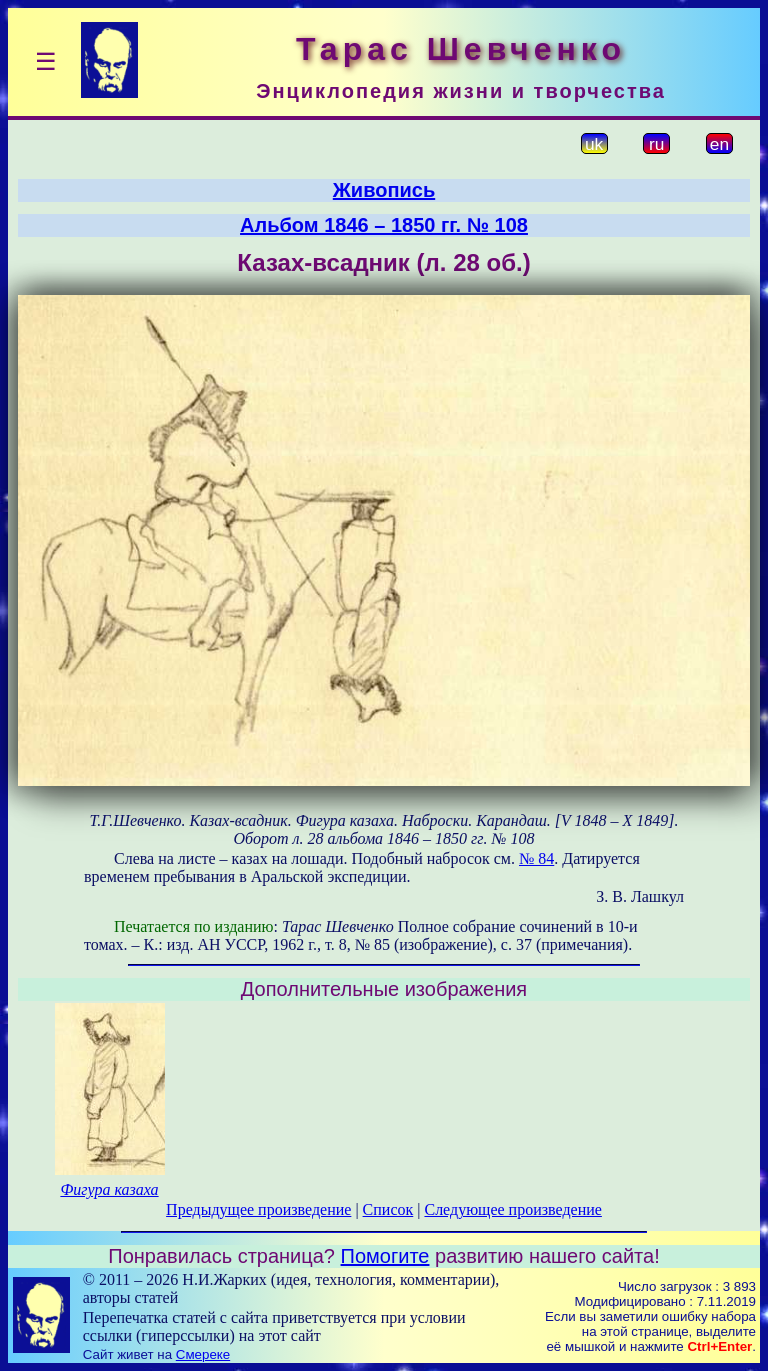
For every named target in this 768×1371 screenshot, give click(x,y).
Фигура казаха (109, 1189)
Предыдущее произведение (258, 1209)
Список (388, 1209)
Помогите (385, 1256)
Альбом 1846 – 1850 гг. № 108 (384, 225)
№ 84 (536, 858)
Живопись (384, 190)
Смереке (203, 1354)
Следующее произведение (512, 1209)
